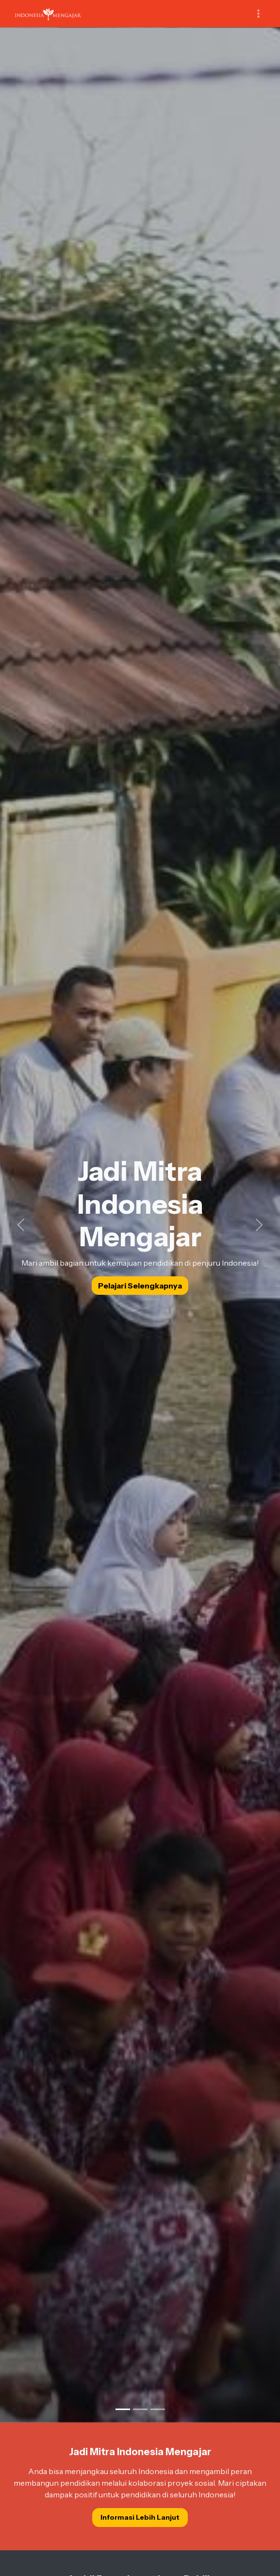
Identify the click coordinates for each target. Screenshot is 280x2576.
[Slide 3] (157, 2409)
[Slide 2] (140, 2409)
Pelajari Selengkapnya (140, 1285)
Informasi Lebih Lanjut (140, 2517)
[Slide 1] (122, 2409)
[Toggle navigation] (258, 14)
